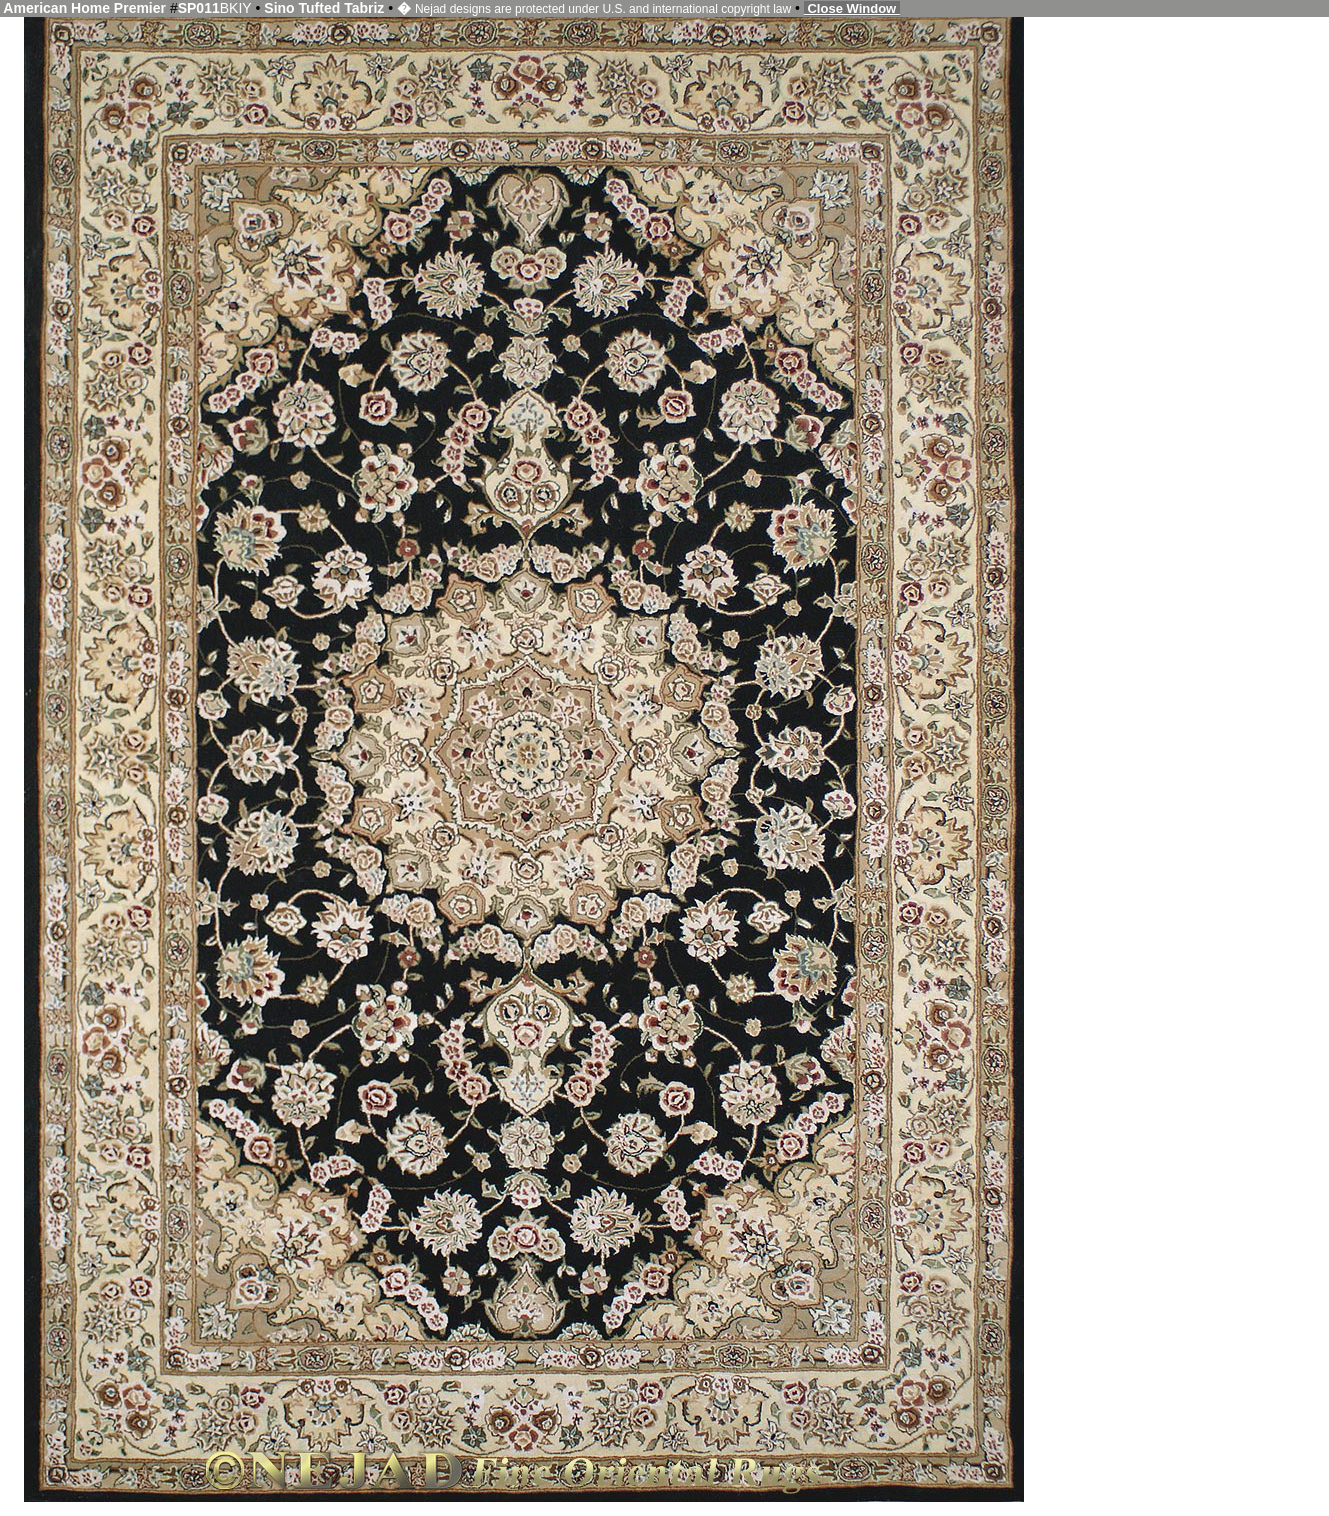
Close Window (852, 8)
